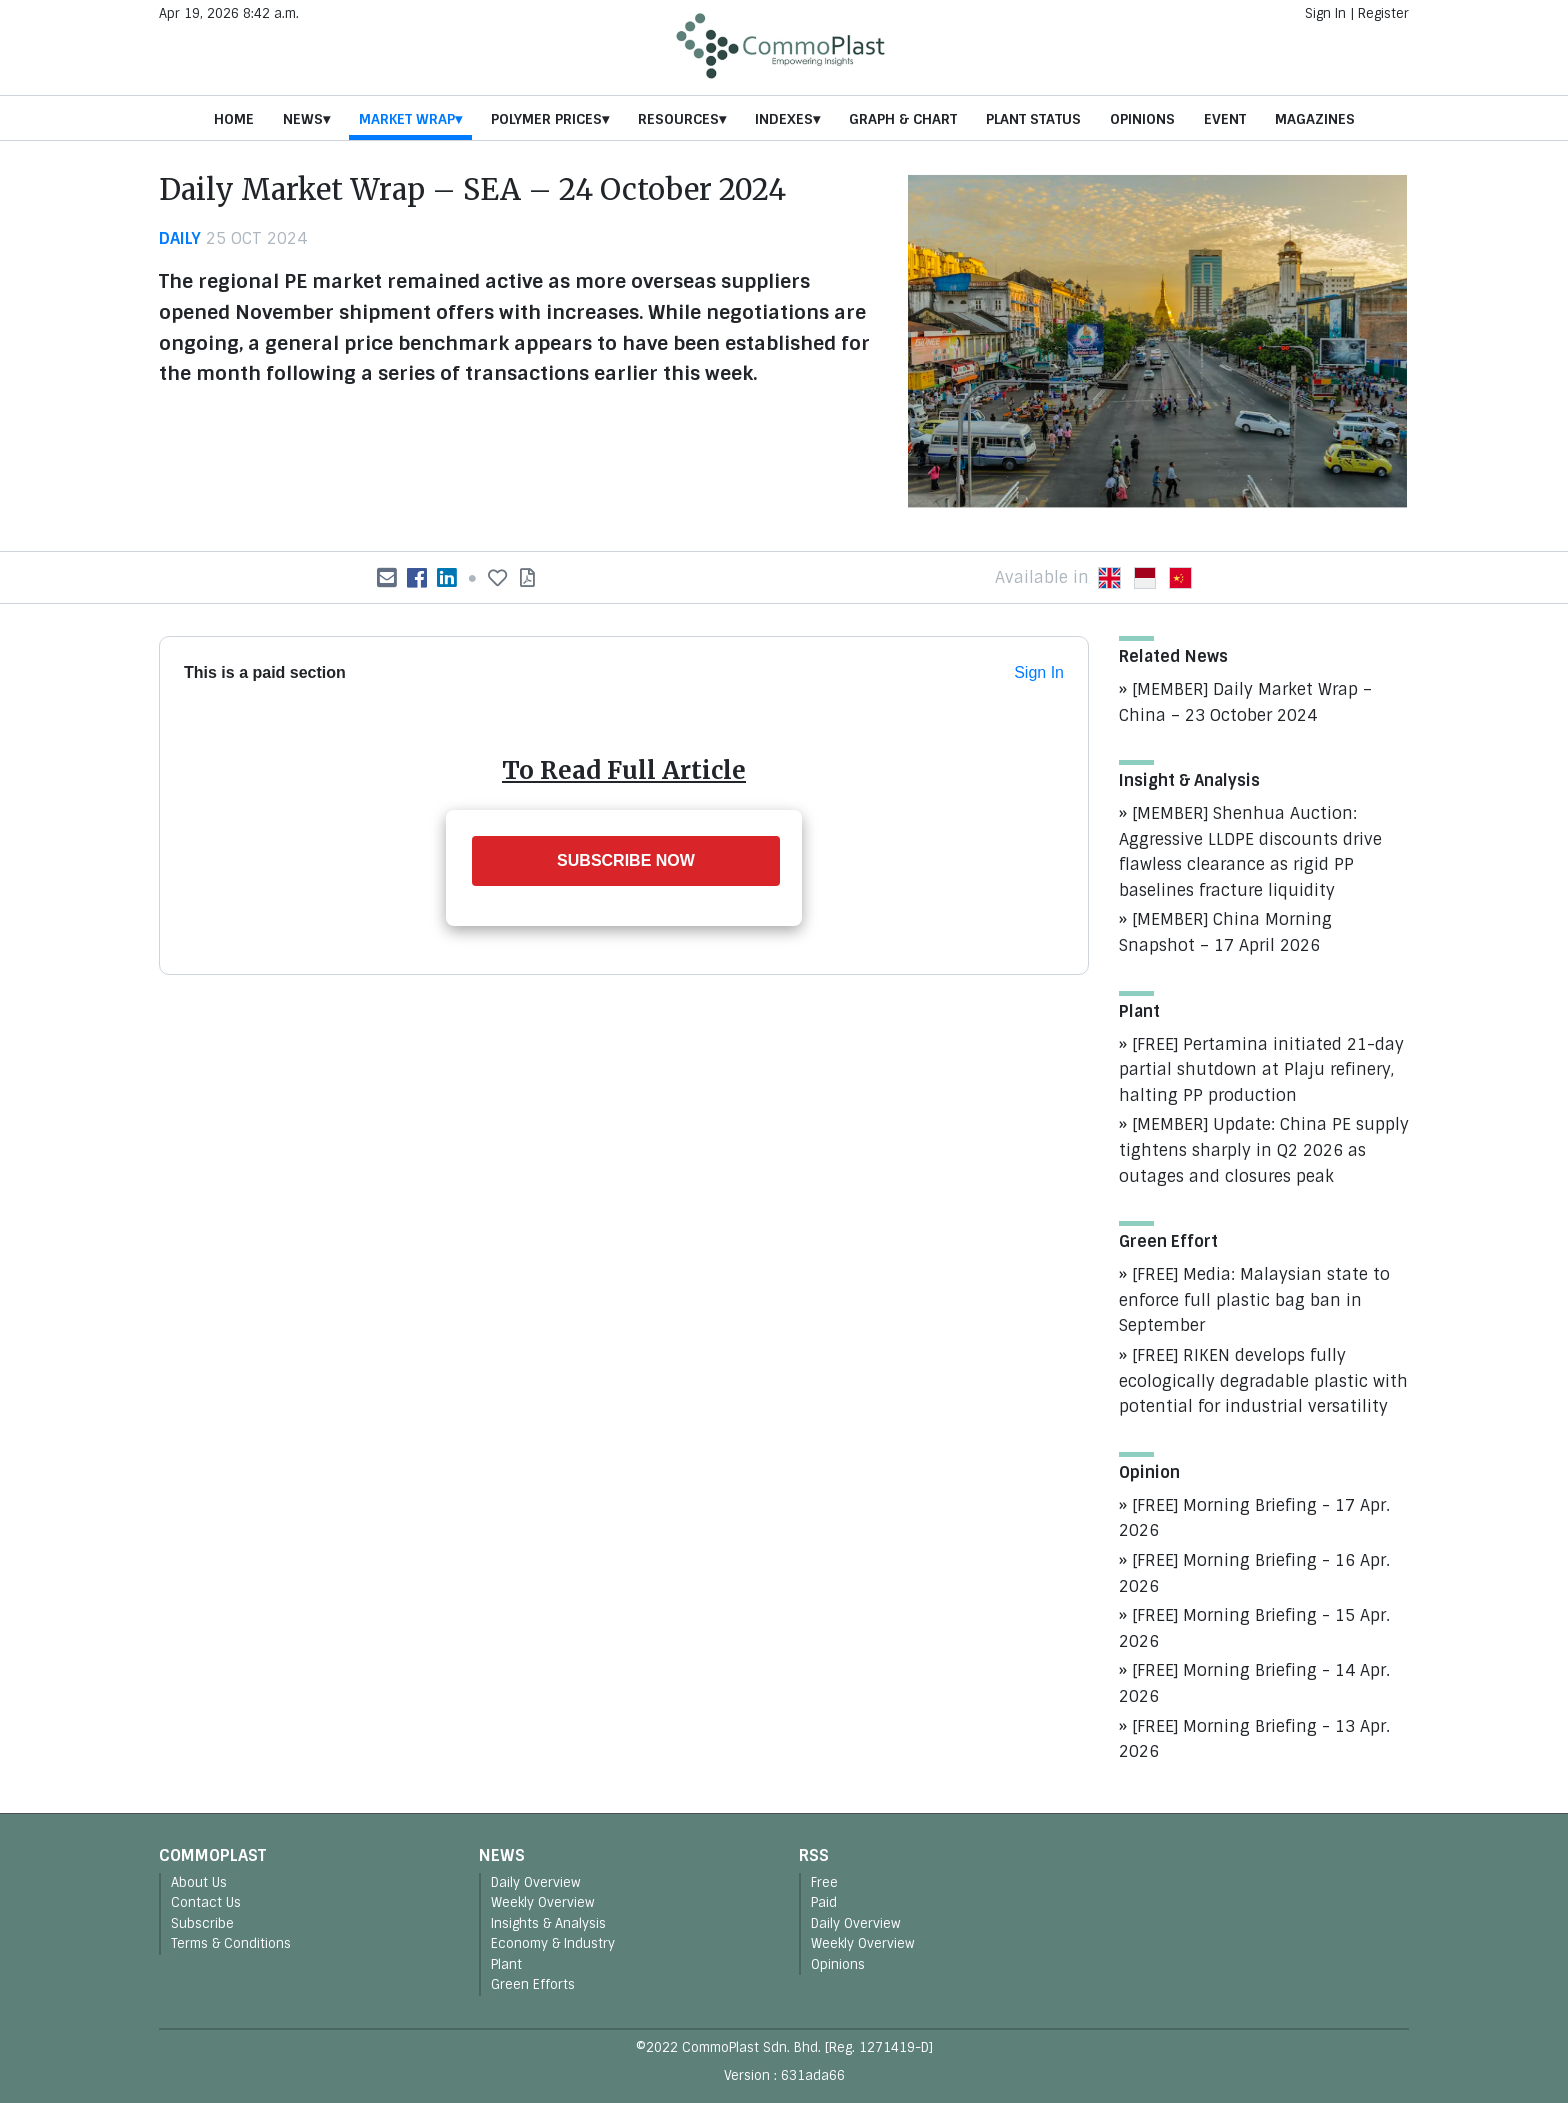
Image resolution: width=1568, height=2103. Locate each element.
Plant (506, 1964)
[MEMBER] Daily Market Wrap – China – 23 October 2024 (1245, 702)
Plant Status (1033, 119)
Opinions (1142, 119)
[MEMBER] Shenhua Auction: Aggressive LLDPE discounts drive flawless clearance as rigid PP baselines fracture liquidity (1250, 852)
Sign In (1325, 13)
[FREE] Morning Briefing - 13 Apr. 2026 (1254, 1739)
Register (1383, 13)
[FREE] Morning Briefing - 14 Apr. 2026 (1254, 1683)
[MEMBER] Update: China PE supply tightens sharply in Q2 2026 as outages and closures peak (1264, 1150)
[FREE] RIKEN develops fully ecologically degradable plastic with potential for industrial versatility (1263, 1381)
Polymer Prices (546, 119)
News (303, 119)
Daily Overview (536, 1882)
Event (1225, 119)
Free (824, 1882)
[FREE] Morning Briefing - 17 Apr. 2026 (1254, 1518)
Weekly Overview (543, 1902)
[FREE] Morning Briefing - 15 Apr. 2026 (1254, 1628)
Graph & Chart (903, 119)
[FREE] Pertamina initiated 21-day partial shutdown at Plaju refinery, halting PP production (1261, 1070)
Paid (824, 1902)
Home (234, 119)
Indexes (784, 119)
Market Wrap (407, 119)
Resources (678, 119)
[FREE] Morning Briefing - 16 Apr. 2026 (1254, 1573)
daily (180, 238)
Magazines (1315, 119)
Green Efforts (533, 1984)
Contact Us (206, 1902)
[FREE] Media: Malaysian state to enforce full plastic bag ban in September (1254, 1300)
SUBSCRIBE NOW (626, 860)
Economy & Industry (553, 1943)
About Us (199, 1882)
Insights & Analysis (548, 1923)
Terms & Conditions (231, 1943)
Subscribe (202, 1923)
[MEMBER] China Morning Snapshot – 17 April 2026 (1225, 932)
